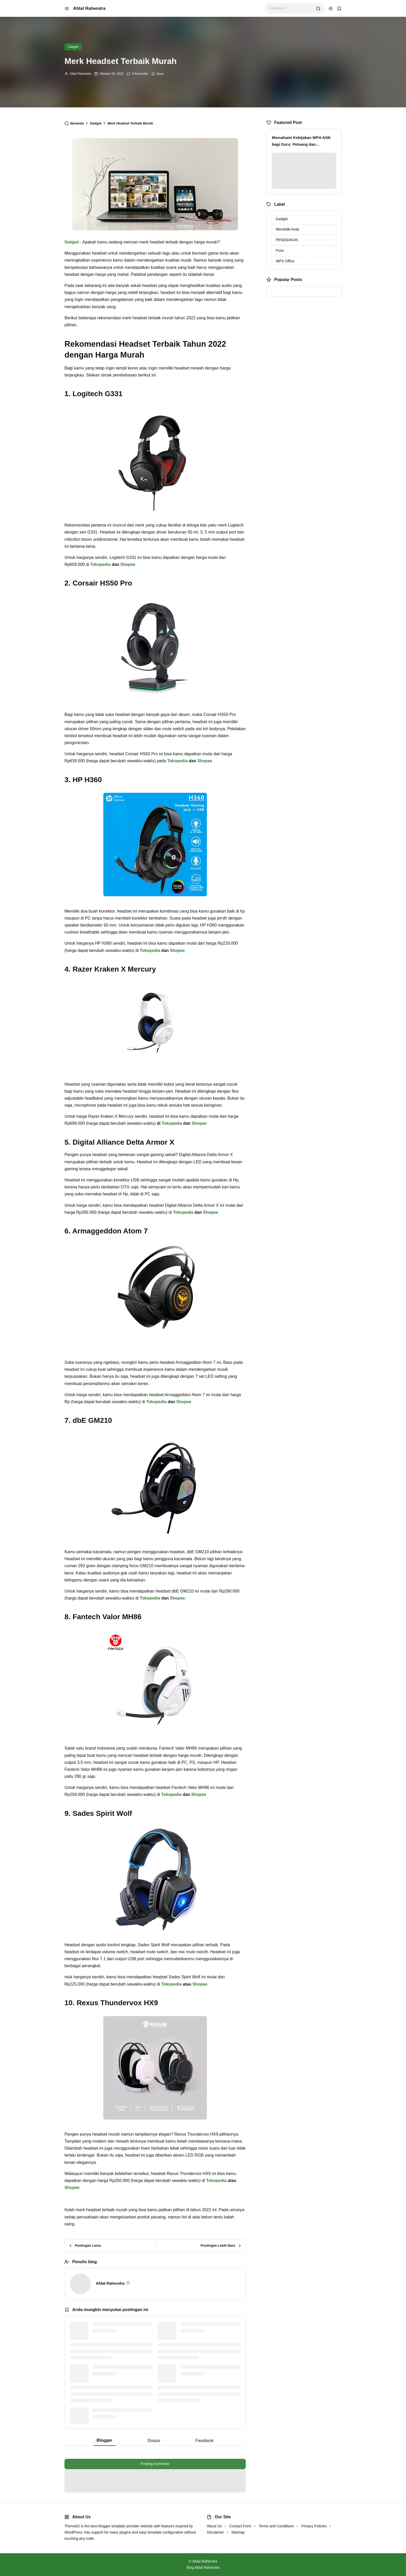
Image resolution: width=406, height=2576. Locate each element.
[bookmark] (339, 8)
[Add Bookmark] (157, 74)
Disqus (154, 2440)
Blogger (104, 2440)
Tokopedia (100, 564)
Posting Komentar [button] (155, 2464)
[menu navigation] (66, 8)
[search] (318, 8)
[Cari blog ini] (290, 8)
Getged (72, 242)
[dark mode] (330, 8)
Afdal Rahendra (89, 8)
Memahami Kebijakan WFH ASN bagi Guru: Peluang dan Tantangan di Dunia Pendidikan (301, 141)
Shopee (127, 564)
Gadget (73, 47)
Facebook (204, 2440)
